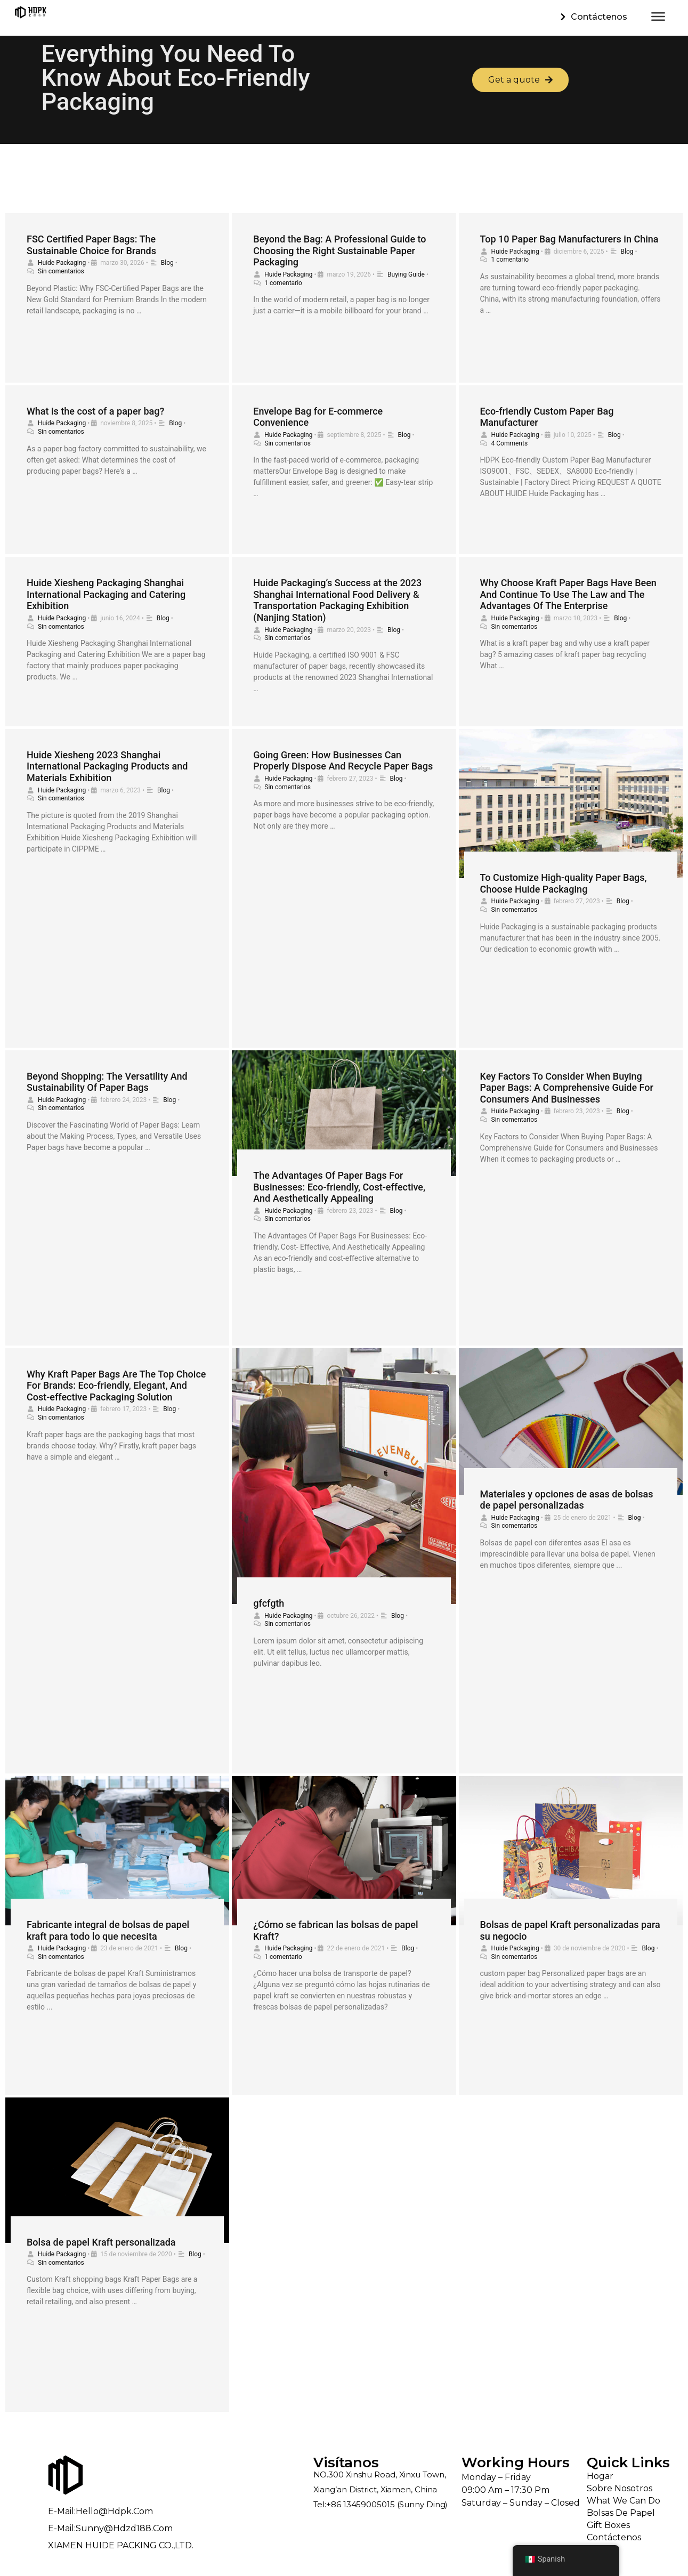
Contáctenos (614, 2537)
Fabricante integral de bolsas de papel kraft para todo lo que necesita (108, 1930)
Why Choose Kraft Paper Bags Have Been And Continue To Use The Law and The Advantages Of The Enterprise (568, 594)
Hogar (600, 2476)
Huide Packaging (62, 262)
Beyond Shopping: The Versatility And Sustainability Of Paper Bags (107, 1082)
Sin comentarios (61, 271)
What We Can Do (623, 2501)
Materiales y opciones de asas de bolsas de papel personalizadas (566, 1499)
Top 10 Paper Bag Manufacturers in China (569, 239)
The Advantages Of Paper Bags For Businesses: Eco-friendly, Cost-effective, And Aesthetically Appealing (339, 1187)
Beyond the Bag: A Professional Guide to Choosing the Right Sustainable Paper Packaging (339, 250)
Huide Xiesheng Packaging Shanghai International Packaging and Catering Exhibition (106, 594)
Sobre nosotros (619, 2488)
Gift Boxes (608, 2525)
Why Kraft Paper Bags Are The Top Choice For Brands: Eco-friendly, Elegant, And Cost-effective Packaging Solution (116, 1385)
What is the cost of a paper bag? (95, 411)
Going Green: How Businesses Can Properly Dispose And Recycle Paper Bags (343, 760)
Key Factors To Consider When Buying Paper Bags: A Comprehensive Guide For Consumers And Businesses (566, 1088)
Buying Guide (406, 274)
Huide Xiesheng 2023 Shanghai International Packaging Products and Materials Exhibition (107, 766)
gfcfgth (268, 1603)
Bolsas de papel (621, 2513)
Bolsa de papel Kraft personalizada (101, 2242)
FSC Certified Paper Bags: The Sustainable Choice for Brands (91, 244)
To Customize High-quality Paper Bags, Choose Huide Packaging (563, 883)
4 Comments (509, 443)
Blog (167, 262)
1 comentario (283, 283)
